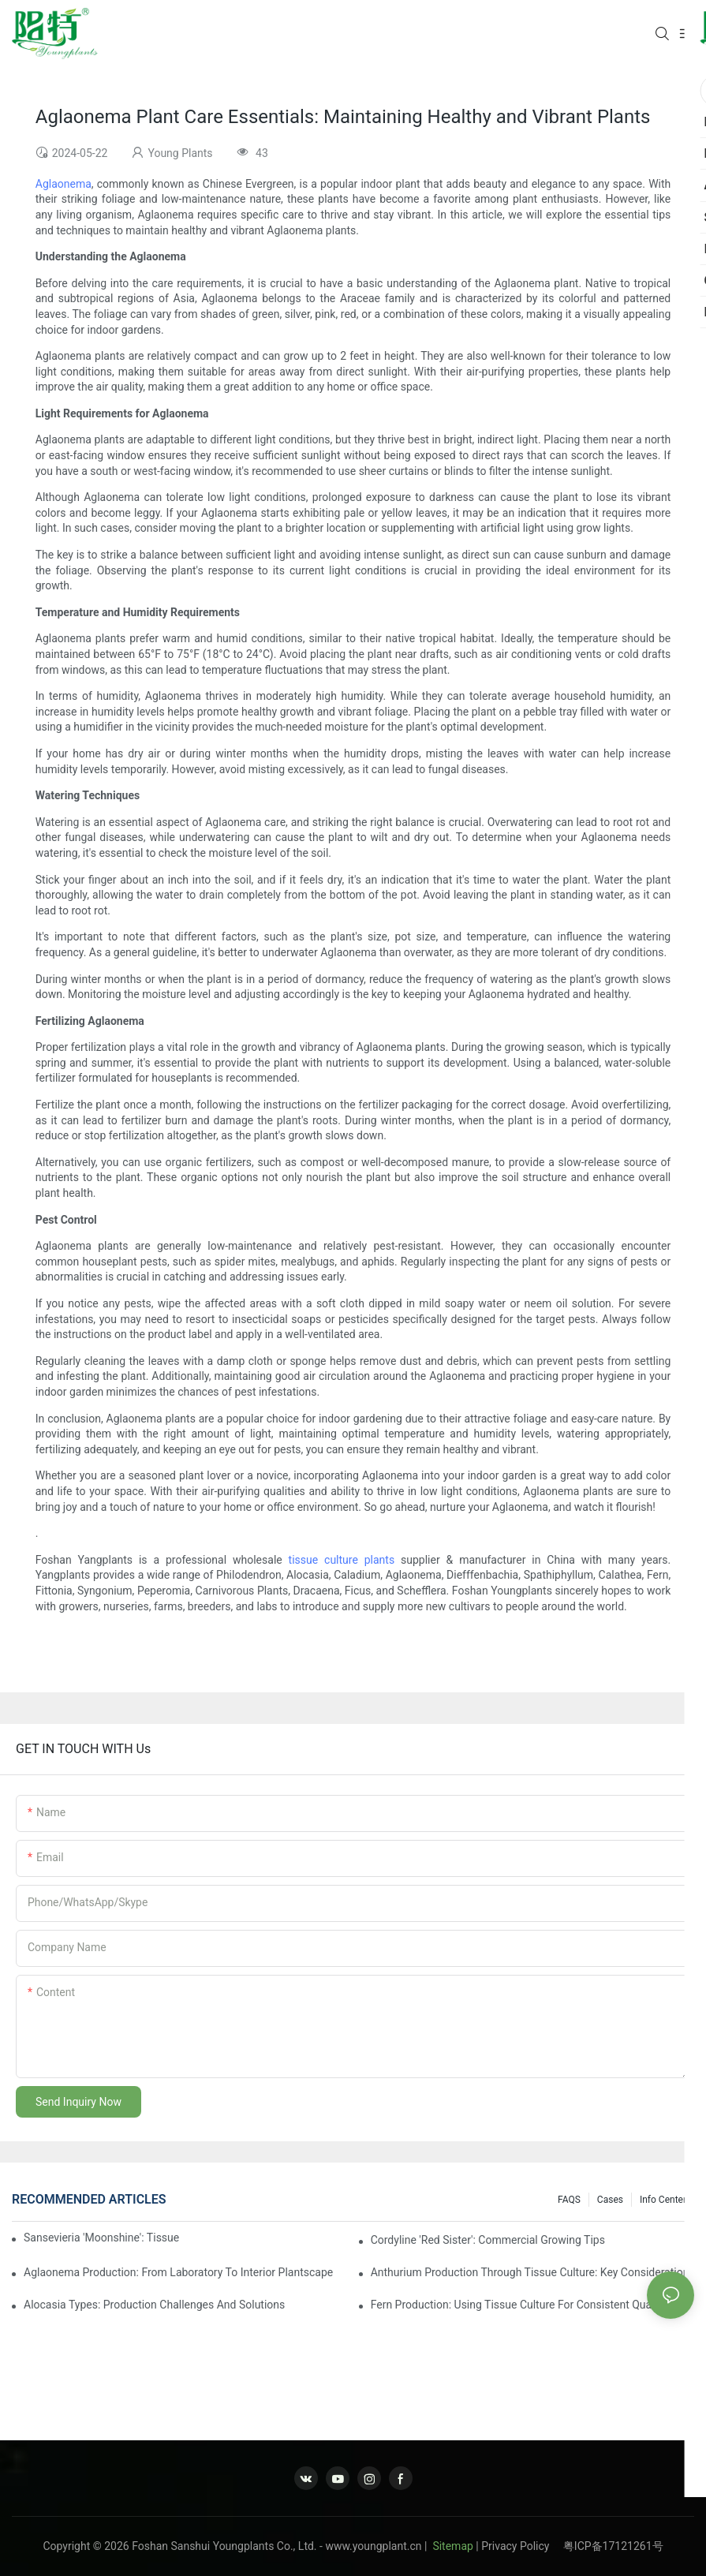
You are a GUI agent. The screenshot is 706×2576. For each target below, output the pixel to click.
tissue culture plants (342, 1559)
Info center (663, 2199)
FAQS (569, 2199)
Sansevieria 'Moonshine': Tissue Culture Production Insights (102, 2237)
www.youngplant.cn (373, 2546)
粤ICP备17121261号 (613, 2546)
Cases (610, 2199)
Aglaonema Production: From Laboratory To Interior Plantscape (178, 2272)
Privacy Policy (522, 2546)
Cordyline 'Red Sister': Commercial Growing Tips (488, 2240)
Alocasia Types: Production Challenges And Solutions (154, 2304)
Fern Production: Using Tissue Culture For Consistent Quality (519, 2304)
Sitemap (451, 2546)
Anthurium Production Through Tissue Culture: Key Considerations (532, 2272)
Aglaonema (63, 184)
